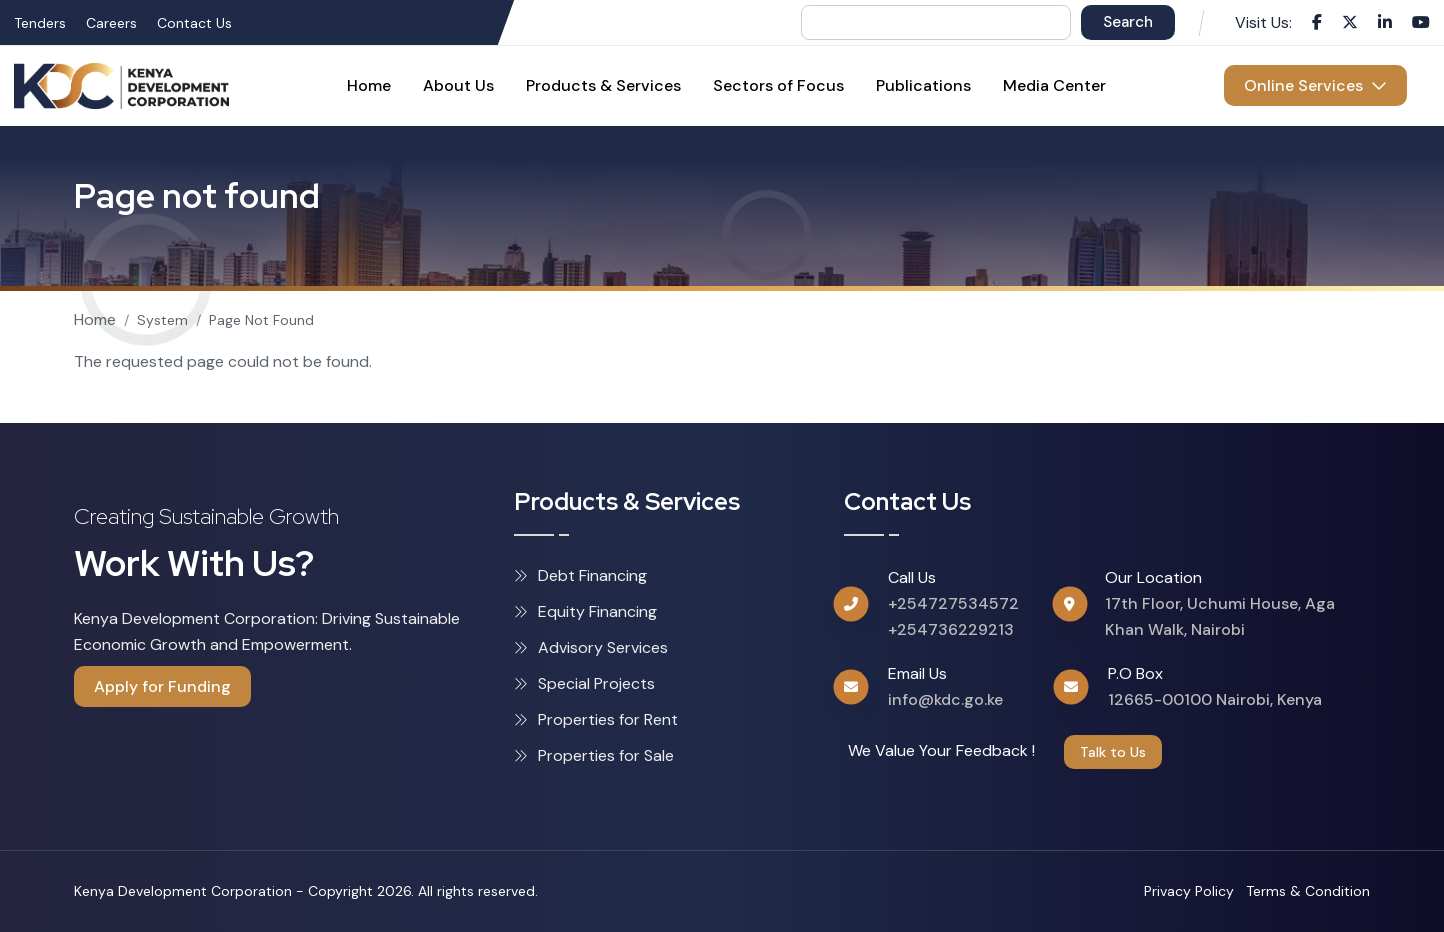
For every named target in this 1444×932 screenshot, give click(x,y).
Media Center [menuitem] (1054, 85)
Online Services (1315, 85)
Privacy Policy (1189, 891)
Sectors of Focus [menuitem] (778, 85)
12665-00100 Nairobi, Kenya (1215, 699)
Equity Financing (585, 611)
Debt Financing (580, 575)
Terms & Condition (1308, 891)
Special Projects (584, 683)
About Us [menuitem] (458, 85)
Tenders (40, 23)
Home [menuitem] (369, 85)
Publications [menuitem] (923, 85)
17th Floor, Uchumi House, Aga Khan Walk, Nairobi (1220, 616)
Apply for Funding (162, 686)
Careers (111, 23)
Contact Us (194, 23)
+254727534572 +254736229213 (953, 616)
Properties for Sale (594, 755)
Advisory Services (591, 647)
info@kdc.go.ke (945, 699)
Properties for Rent (596, 719)
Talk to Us (1113, 752)
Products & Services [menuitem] (603, 85)
